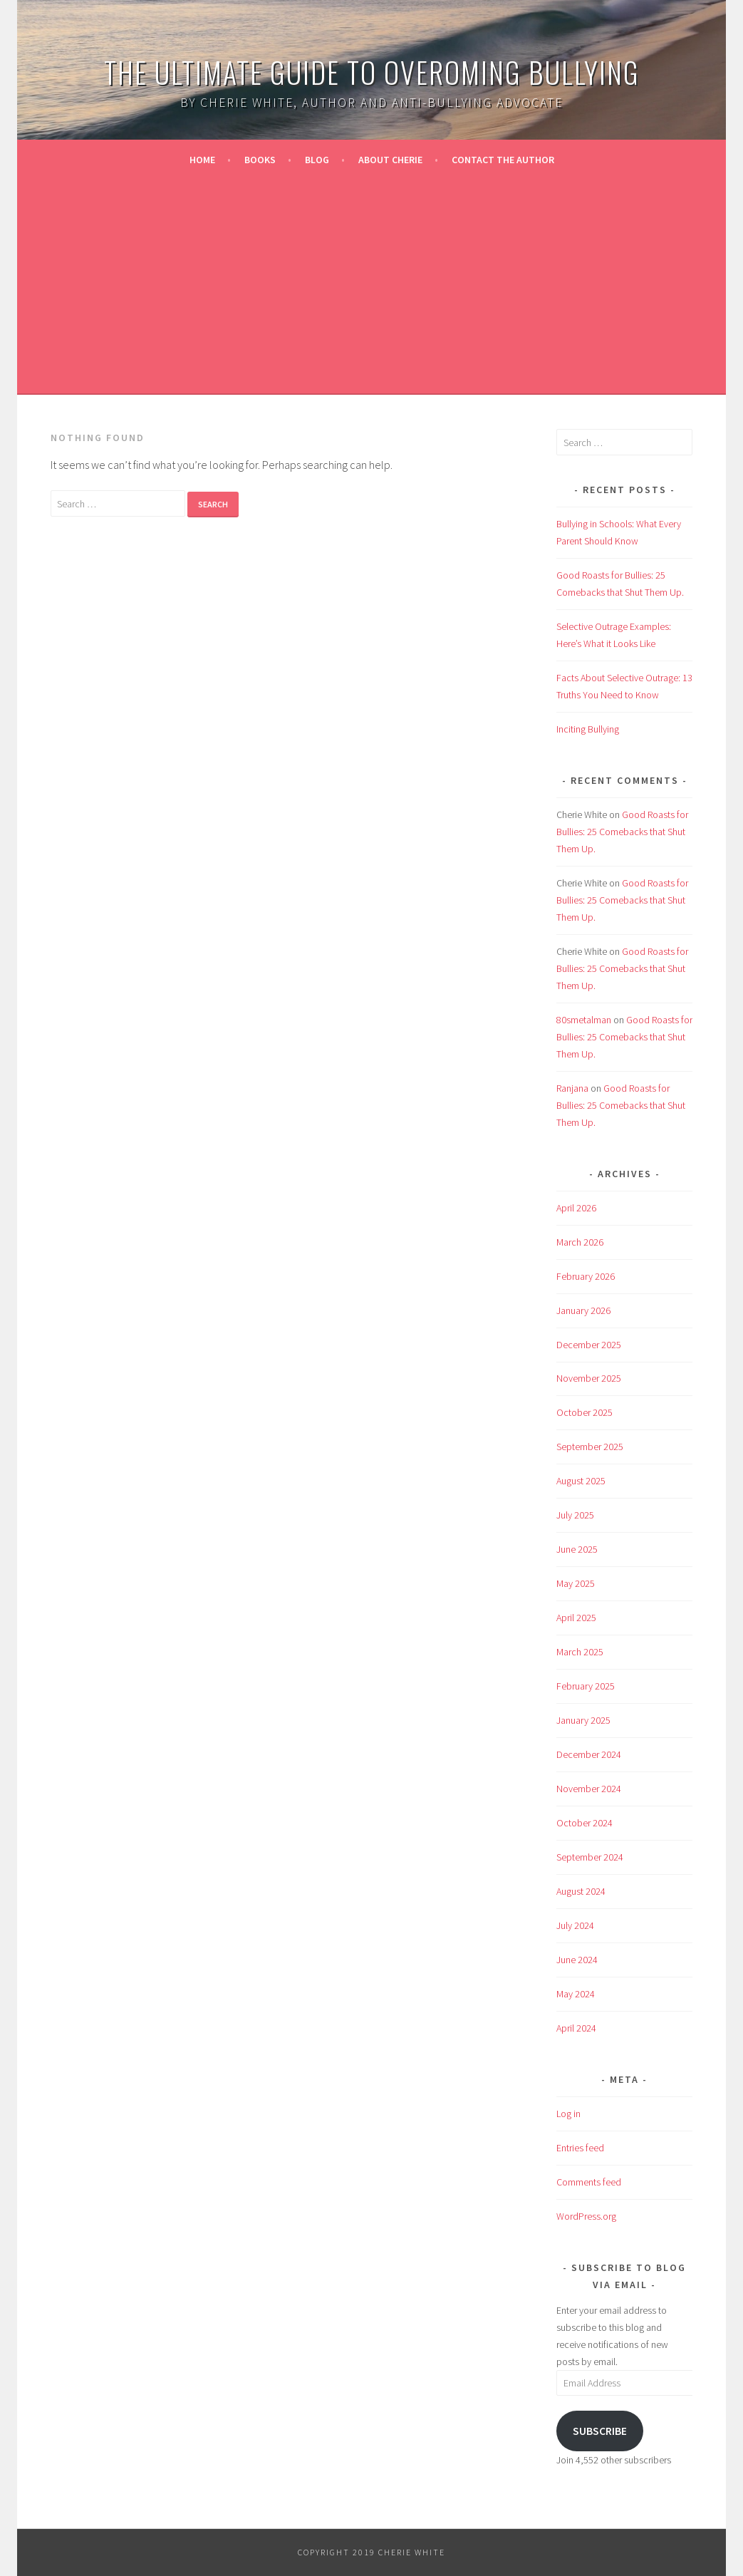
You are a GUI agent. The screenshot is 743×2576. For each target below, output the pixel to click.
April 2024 (576, 2028)
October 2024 (584, 1822)
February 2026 (585, 1276)
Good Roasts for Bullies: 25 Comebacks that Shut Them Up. (622, 831)
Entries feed (580, 2147)
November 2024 (588, 1788)
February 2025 (585, 1686)
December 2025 (588, 1344)
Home (202, 159)
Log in (568, 2113)
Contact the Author (503, 159)
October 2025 (584, 1412)
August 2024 (581, 1891)
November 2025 (588, 1378)
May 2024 (575, 1993)
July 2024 (575, 1925)
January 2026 (583, 1310)
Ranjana (572, 1088)
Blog (317, 159)
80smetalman (583, 1019)
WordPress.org (586, 2216)
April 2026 (576, 1207)
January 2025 (583, 1720)
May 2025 (575, 1583)
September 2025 (589, 1446)
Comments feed (588, 2182)
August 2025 (581, 1480)
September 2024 (589, 1857)
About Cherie (390, 159)
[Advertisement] (372, 283)
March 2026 (579, 1242)
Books (260, 159)
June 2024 (577, 1959)
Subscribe (600, 2431)
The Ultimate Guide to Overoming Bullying (372, 72)
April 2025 (576, 1617)
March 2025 (579, 1651)
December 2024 (588, 1754)
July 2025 (575, 1515)
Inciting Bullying (587, 729)
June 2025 (577, 1549)
